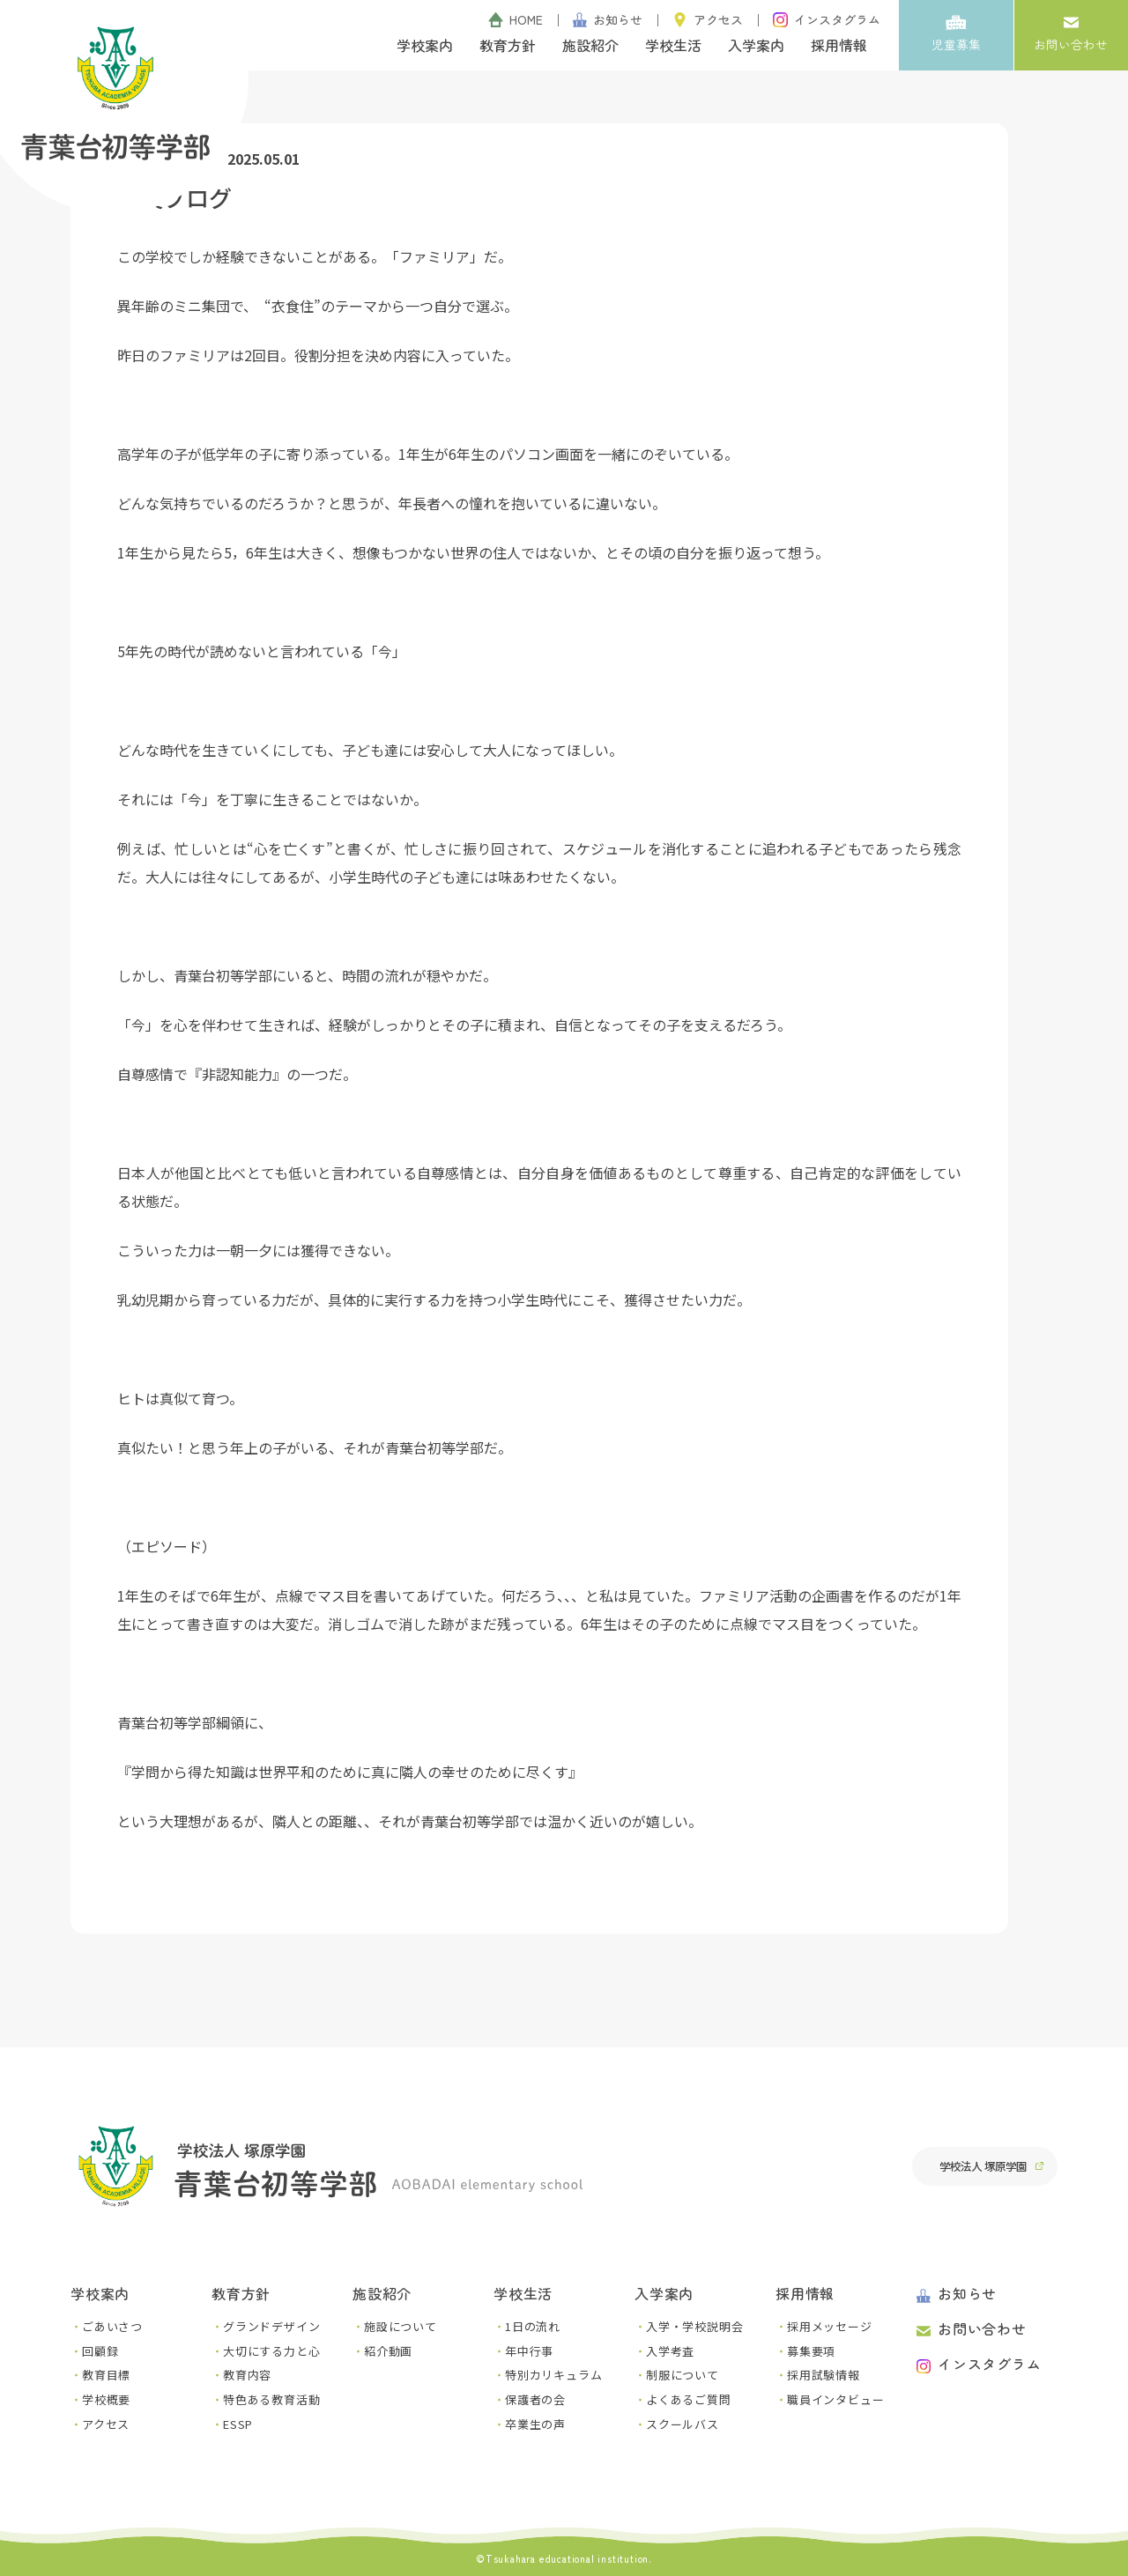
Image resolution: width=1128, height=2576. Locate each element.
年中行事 (529, 2351)
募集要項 (811, 2351)
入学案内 (756, 45)
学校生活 (673, 45)
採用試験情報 (823, 2374)
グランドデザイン (271, 2326)
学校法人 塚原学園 (982, 2165)
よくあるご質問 (688, 2399)
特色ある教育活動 (271, 2399)
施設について (400, 2326)
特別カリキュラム (553, 2374)
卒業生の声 (535, 2424)
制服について (682, 2374)
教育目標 (106, 2374)
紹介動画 (388, 2351)
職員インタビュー (835, 2399)
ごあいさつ (112, 2326)
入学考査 (670, 2351)
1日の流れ (532, 2326)
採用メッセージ (829, 2326)
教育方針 (507, 45)
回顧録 (100, 2351)
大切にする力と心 (271, 2351)
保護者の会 (535, 2399)
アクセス (707, 19)
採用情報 (839, 45)
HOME (515, 19)
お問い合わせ (1071, 33)
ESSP (238, 2424)
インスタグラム (826, 19)
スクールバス (682, 2424)
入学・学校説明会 (694, 2326)
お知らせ (608, 19)
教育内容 (247, 2374)
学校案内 (425, 45)
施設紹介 (590, 45)
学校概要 (106, 2399)
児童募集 (956, 33)
